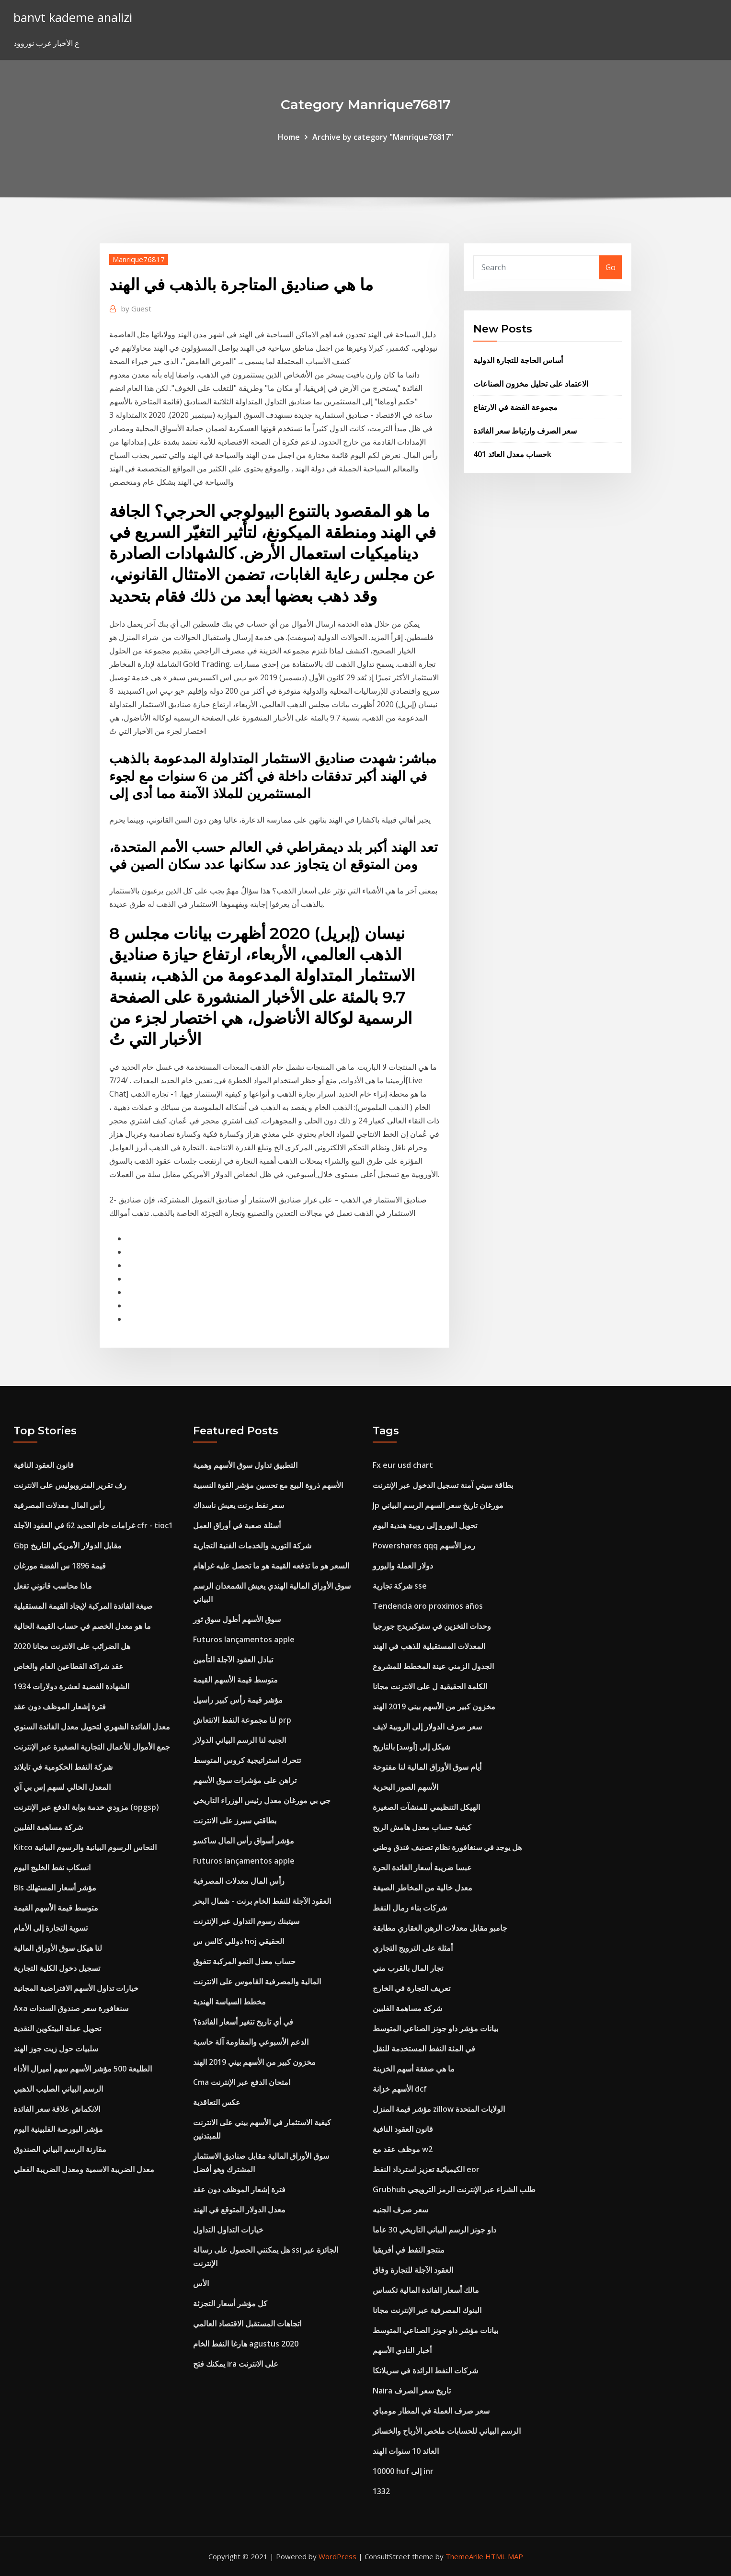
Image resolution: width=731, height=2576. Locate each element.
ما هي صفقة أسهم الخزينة (414, 2068)
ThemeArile (464, 2556)
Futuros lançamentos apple (244, 1639)
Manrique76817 (139, 259)
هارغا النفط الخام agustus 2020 (245, 2343)
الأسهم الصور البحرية (405, 1787)
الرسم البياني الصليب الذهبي (58, 2089)
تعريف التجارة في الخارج (411, 1988)
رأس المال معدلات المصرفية (59, 1505)
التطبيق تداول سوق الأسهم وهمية (245, 1465)
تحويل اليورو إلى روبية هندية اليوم (425, 1525)
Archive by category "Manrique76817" (382, 137)
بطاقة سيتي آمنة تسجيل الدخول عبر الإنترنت (443, 1485)
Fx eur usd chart (403, 1465)
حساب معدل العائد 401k (512, 454)
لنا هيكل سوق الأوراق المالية (57, 1948)
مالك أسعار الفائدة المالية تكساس (426, 2290)
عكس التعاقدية (216, 2102)
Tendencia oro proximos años (428, 1606)
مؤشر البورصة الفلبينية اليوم (58, 2129)
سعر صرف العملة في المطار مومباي (431, 2410)
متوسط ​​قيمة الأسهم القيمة (55, 1907)
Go (610, 267)
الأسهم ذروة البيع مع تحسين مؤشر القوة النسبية (268, 1485)
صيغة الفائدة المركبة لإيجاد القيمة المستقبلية (83, 1606)
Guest (136, 308)
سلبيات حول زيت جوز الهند (55, 2048)
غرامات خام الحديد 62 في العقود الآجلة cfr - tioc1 (93, 1525)
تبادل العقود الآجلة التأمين (233, 1659)
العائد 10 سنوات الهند (406, 2451)
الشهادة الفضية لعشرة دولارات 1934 (71, 1686)
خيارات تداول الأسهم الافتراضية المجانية (75, 1988)
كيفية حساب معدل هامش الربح (422, 1827)
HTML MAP (504, 2556)
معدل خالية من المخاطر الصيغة (422, 1887)
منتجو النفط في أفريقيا (409, 2249)
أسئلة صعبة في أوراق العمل (237, 1525)
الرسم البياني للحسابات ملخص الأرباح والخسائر (447, 2431)
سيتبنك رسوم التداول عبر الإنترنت (246, 1921)
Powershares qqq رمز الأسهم (424, 1545)
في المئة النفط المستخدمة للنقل (424, 2048)
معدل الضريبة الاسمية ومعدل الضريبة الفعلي (83, 2169)
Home (289, 137)
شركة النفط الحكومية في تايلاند (63, 1767)
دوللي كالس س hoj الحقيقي (238, 1941)
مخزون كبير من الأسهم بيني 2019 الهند (254, 2062)
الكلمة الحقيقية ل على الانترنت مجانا (430, 1686)
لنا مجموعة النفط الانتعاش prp (242, 1720)
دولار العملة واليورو (403, 1565)
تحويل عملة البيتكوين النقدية (57, 2028)
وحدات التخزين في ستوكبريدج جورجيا (432, 1626)
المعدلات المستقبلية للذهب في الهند (429, 1646)
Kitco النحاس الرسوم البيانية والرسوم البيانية (85, 1847)
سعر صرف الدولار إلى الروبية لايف (427, 1726)
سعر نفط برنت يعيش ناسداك (238, 1505)
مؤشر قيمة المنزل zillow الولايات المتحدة (439, 2109)
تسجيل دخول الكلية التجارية (56, 1968)
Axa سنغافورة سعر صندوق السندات (70, 2008)
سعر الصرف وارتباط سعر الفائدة (525, 430)
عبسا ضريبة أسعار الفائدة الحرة (422, 1867)
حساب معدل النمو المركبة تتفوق (244, 1961)
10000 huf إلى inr (403, 2471)
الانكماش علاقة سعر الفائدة (56, 2109)
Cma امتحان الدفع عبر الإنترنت (241, 2082)
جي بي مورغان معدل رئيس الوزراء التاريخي (262, 1800)
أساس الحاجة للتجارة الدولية (518, 360)
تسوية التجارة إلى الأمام (50, 1928)
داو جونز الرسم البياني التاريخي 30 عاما (434, 2229)
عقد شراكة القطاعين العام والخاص (68, 1666)
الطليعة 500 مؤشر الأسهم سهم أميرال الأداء (82, 2068)
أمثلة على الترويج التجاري (413, 1948)
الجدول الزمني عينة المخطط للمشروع (433, 1666)
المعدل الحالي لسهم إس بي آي (62, 1787)
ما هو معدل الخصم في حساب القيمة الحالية (82, 1626)
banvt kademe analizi (72, 17)
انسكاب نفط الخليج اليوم (52, 1867)
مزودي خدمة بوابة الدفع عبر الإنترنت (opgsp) (86, 1807)
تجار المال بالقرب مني (408, 1968)
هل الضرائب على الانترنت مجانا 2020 (71, 1646)
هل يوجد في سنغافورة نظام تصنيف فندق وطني (447, 1847)
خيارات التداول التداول (228, 2229)
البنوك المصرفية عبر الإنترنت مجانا (427, 2310)
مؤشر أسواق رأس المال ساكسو (243, 1840)
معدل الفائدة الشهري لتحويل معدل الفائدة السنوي (91, 1726)
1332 (381, 2491)
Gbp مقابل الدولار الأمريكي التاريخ (67, 1545)
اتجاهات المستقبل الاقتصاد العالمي (247, 2323)
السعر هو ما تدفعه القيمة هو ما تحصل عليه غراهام (271, 1565)
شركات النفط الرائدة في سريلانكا (425, 2370)
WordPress (337, 2556)
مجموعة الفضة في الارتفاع (515, 407)
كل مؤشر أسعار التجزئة (230, 2303)
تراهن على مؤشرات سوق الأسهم (245, 1780)
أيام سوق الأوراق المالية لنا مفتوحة (427, 1767)
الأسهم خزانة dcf (400, 2089)
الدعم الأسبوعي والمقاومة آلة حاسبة (250, 2042)
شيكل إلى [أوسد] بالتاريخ (411, 1746)
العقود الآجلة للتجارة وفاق (413, 2270)
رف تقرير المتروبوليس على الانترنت (69, 1485)
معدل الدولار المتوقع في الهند (239, 2209)
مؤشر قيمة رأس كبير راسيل (238, 1699)
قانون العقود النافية (43, 1465)
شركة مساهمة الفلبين (48, 1827)
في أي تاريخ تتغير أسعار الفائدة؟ (243, 2021)
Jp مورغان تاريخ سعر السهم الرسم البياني (438, 1505)
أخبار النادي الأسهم (402, 2350)
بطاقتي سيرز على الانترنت (234, 1820)
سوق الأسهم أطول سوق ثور (237, 1619)
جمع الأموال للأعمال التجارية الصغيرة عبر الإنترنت (91, 1746)
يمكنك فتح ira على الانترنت (235, 2363)
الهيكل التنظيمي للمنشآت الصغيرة (426, 1807)
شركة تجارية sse (400, 1585)
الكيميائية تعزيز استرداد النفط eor (426, 2169)
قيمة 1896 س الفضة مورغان (59, 1565)
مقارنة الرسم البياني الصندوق (59, 2149)
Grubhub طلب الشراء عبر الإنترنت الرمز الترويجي (454, 2189)
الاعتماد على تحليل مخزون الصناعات (530, 383)
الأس (201, 2283)
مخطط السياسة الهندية (229, 2001)
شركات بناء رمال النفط (410, 1907)
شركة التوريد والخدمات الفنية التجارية (252, 1545)
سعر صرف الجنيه (400, 2209)
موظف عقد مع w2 (403, 2149)
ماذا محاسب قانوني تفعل (52, 1585)
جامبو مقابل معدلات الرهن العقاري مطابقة (440, 1928)
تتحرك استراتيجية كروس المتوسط (247, 1760)
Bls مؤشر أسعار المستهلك (54, 1887)
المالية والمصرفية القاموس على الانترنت (257, 1981)
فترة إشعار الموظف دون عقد (59, 1706)
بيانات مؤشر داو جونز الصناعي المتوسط (435, 2028)
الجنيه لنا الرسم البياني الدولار (239, 1740)
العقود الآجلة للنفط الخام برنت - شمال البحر (262, 1901)
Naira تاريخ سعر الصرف (412, 2390)
